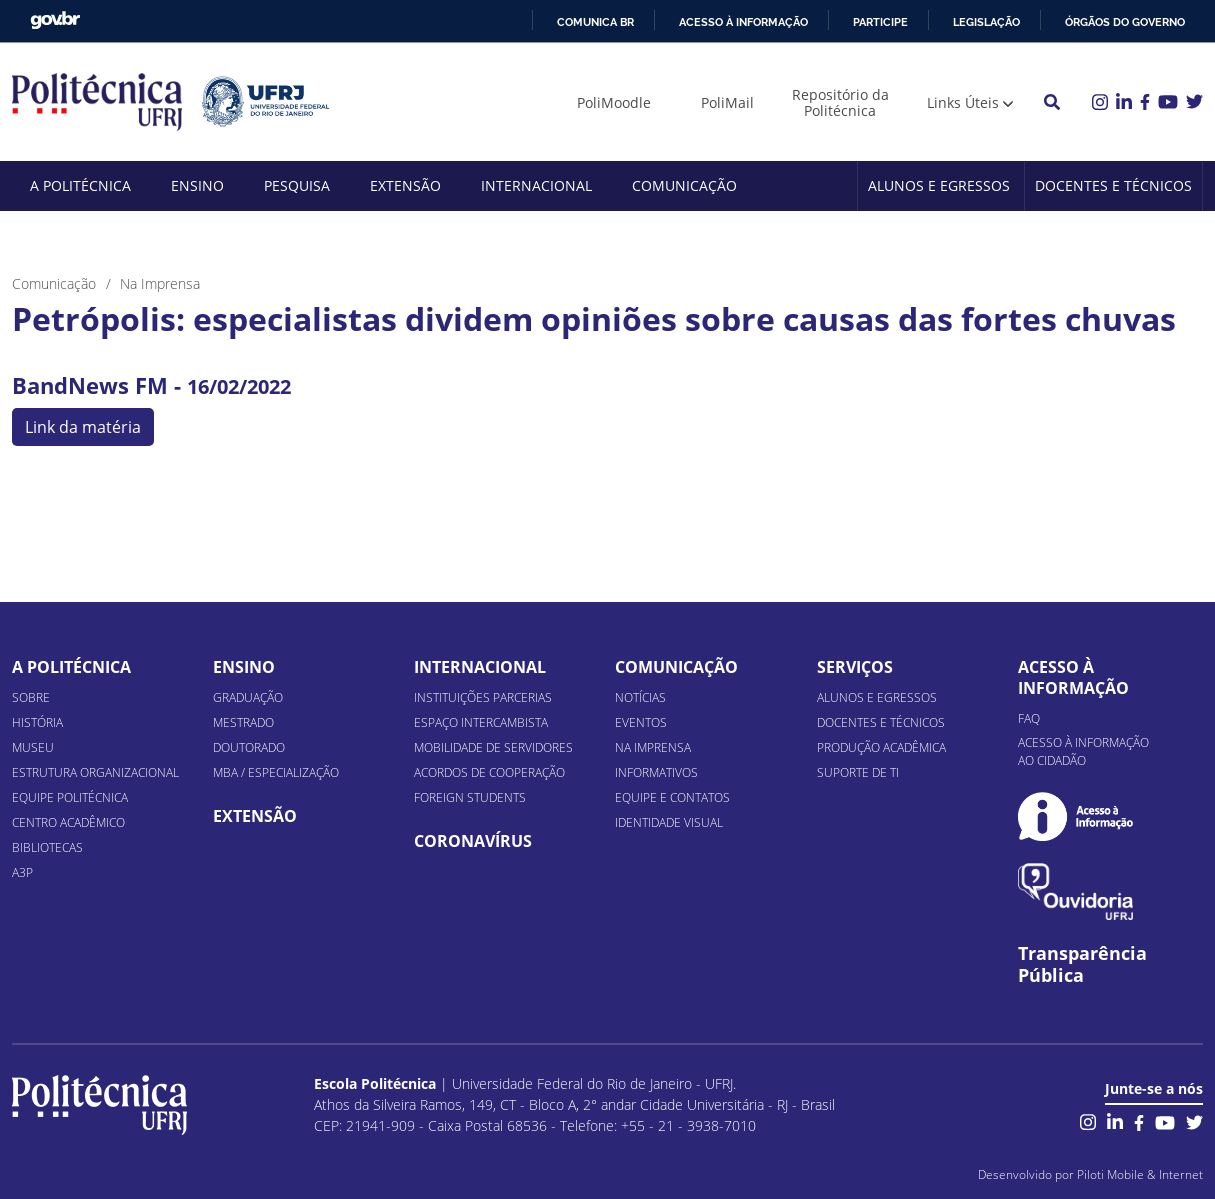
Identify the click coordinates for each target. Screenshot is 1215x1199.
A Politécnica (80, 185)
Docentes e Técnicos (1113, 185)
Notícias (640, 697)
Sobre (31, 697)
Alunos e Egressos (939, 185)
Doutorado (249, 747)
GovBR (55, 20)
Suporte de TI (858, 772)
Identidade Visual (669, 822)
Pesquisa (297, 185)
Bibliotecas (47, 847)
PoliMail (727, 102)
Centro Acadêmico (68, 822)
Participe (880, 22)
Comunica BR (595, 22)
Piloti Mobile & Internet (1140, 1174)
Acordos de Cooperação (489, 772)
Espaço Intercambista (481, 722)
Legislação (986, 22)
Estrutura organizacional (95, 772)
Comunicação (684, 185)
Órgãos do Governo (1125, 22)
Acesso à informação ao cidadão (1083, 751)
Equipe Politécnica (70, 797)
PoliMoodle (614, 102)
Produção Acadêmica (881, 747)
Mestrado (243, 722)
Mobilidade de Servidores (493, 747)
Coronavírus (473, 841)
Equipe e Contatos (672, 797)
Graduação (248, 697)
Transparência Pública (1082, 965)
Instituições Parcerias (483, 697)
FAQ (1029, 718)
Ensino (197, 185)
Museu (33, 747)
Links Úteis (963, 102)
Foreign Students (470, 797)
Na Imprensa (653, 747)
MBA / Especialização (276, 772)
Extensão (405, 185)
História (37, 722)
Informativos (656, 772)
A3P (22, 872)
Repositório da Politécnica (840, 102)
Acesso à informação (743, 22)
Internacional (536, 185)
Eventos (641, 722)
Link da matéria (83, 427)
